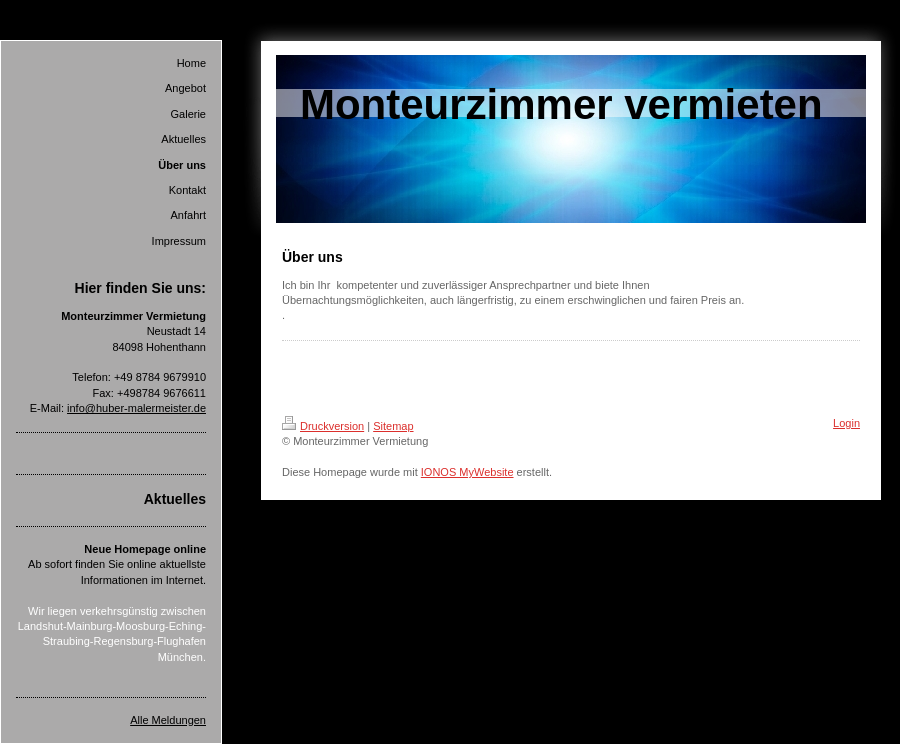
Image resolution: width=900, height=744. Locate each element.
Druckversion (323, 426)
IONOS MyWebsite (467, 472)
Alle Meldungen (168, 720)
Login (846, 423)
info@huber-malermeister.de (136, 408)
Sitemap (393, 426)
